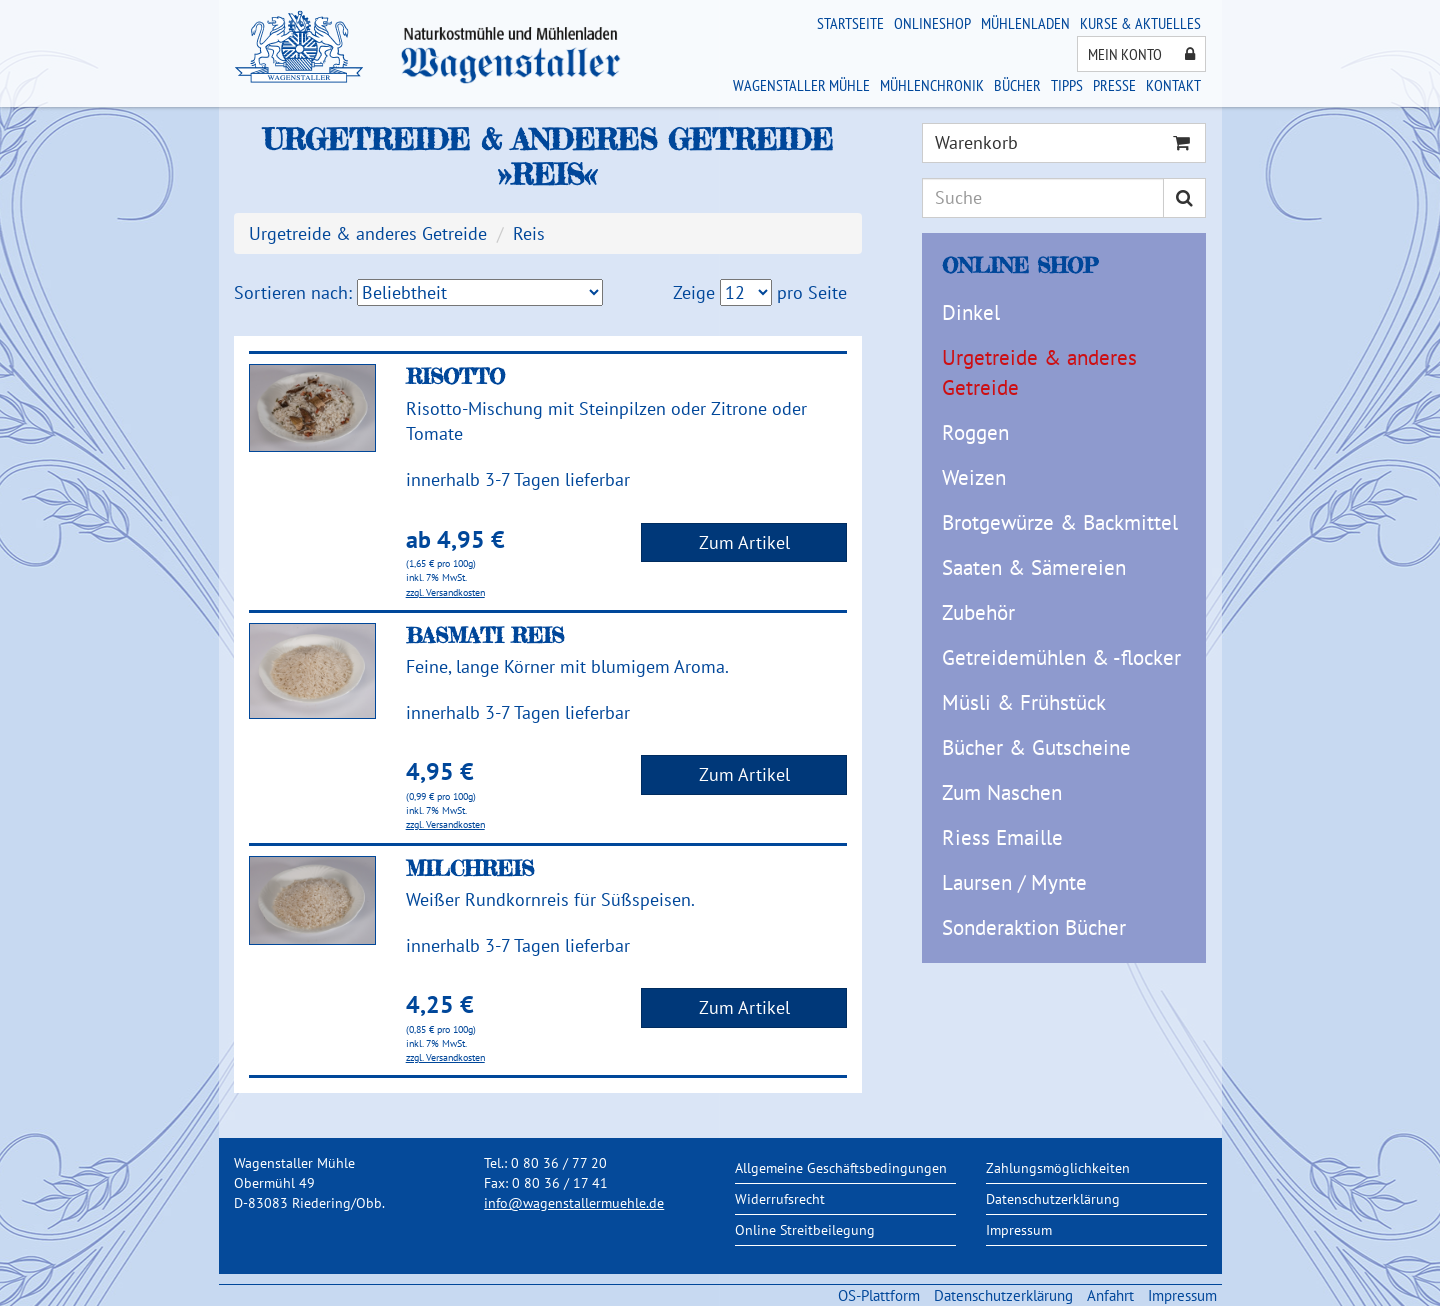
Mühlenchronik (932, 85)
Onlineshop (932, 23)
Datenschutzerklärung (1053, 1199)
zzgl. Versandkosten (445, 592)
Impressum (1019, 1230)
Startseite (850, 23)
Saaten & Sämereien (1034, 567)
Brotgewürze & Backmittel (1060, 522)
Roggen (975, 432)
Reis (529, 233)
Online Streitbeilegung (805, 1230)
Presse (1114, 85)
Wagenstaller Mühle (801, 85)
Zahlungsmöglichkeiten (1058, 1168)
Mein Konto (1141, 54)
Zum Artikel (744, 542)
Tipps (1067, 85)
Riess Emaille (1002, 837)
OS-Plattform (879, 1295)
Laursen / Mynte (1014, 882)
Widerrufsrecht (780, 1199)
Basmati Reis (485, 635)
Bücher (1017, 85)
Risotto (455, 376)
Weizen (974, 477)
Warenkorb (1062, 142)
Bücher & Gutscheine (1036, 747)
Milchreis (470, 868)
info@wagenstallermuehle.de (574, 1203)
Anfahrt (1110, 1295)
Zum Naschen (1002, 792)
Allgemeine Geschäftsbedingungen (841, 1168)
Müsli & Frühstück (1024, 702)
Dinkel (971, 312)
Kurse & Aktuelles (1140, 23)
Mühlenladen (1025, 23)
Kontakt (1173, 85)
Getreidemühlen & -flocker (1061, 657)
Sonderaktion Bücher (1034, 927)
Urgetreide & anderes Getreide (1039, 372)
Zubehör (978, 612)
